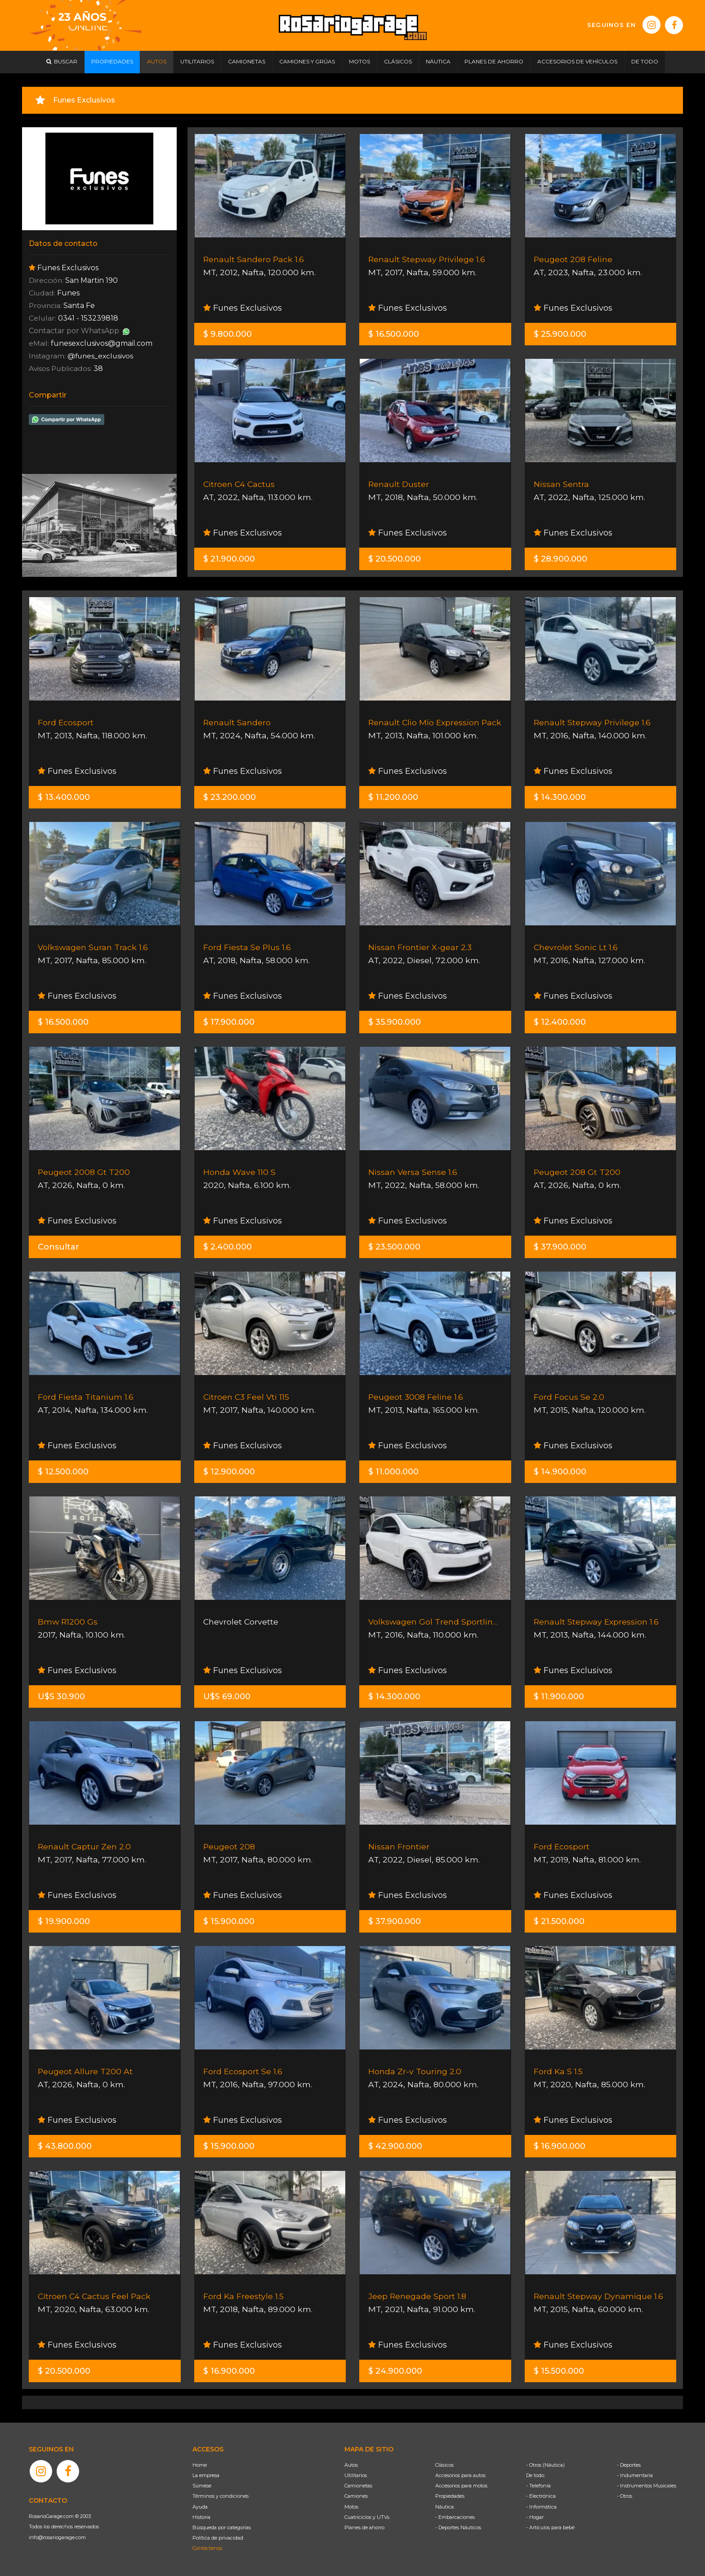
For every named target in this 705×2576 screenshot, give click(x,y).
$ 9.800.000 (227, 334)
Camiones (356, 2496)
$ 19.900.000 (64, 1921)
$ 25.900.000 (560, 334)
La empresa (205, 2475)
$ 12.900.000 (229, 1472)
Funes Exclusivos (242, 308)
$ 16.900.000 (559, 2146)
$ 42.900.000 (395, 2146)
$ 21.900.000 (229, 559)
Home (199, 2465)
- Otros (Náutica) (545, 2465)
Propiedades (449, 2496)
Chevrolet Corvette (241, 1622)
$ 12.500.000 (63, 1472)
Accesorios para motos (461, 2485)
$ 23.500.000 (394, 1247)
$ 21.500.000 (559, 1921)
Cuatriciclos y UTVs (366, 2517)
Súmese (201, 2485)
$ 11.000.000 (393, 1472)
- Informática (541, 2507)
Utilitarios (355, 2475)
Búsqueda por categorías (221, 2527)
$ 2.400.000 (227, 1247)
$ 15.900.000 (228, 1921)
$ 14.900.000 (560, 1472)
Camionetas (358, 2485)
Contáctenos (207, 2548)
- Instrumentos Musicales (646, 2485)
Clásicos (444, 2465)
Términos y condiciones (220, 2496)
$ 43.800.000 (65, 2146)
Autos (351, 2465)
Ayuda (200, 2507)
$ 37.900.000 (560, 1247)
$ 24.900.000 (395, 2371)
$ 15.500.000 (559, 2371)
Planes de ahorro (364, 2527)
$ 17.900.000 (228, 1022)
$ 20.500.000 (394, 559)
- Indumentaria (635, 2475)
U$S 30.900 (61, 1696)
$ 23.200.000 (229, 797)
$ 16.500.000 (393, 334)
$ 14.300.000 (560, 797)
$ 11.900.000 (559, 1696)
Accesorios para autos (460, 2475)
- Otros (624, 2496)
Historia (201, 2517)
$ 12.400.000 (560, 1022)
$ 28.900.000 (560, 559)
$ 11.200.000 (393, 797)
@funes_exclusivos (102, 356)
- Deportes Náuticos (458, 2527)
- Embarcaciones (455, 2517)
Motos (351, 2507)
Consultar (58, 1247)
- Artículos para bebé (550, 2527)
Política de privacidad (217, 2538)
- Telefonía (538, 2485)
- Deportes (629, 2465)
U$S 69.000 (226, 1696)
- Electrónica (541, 2496)
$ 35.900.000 (394, 1022)
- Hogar (535, 2517)
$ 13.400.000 (64, 797)
